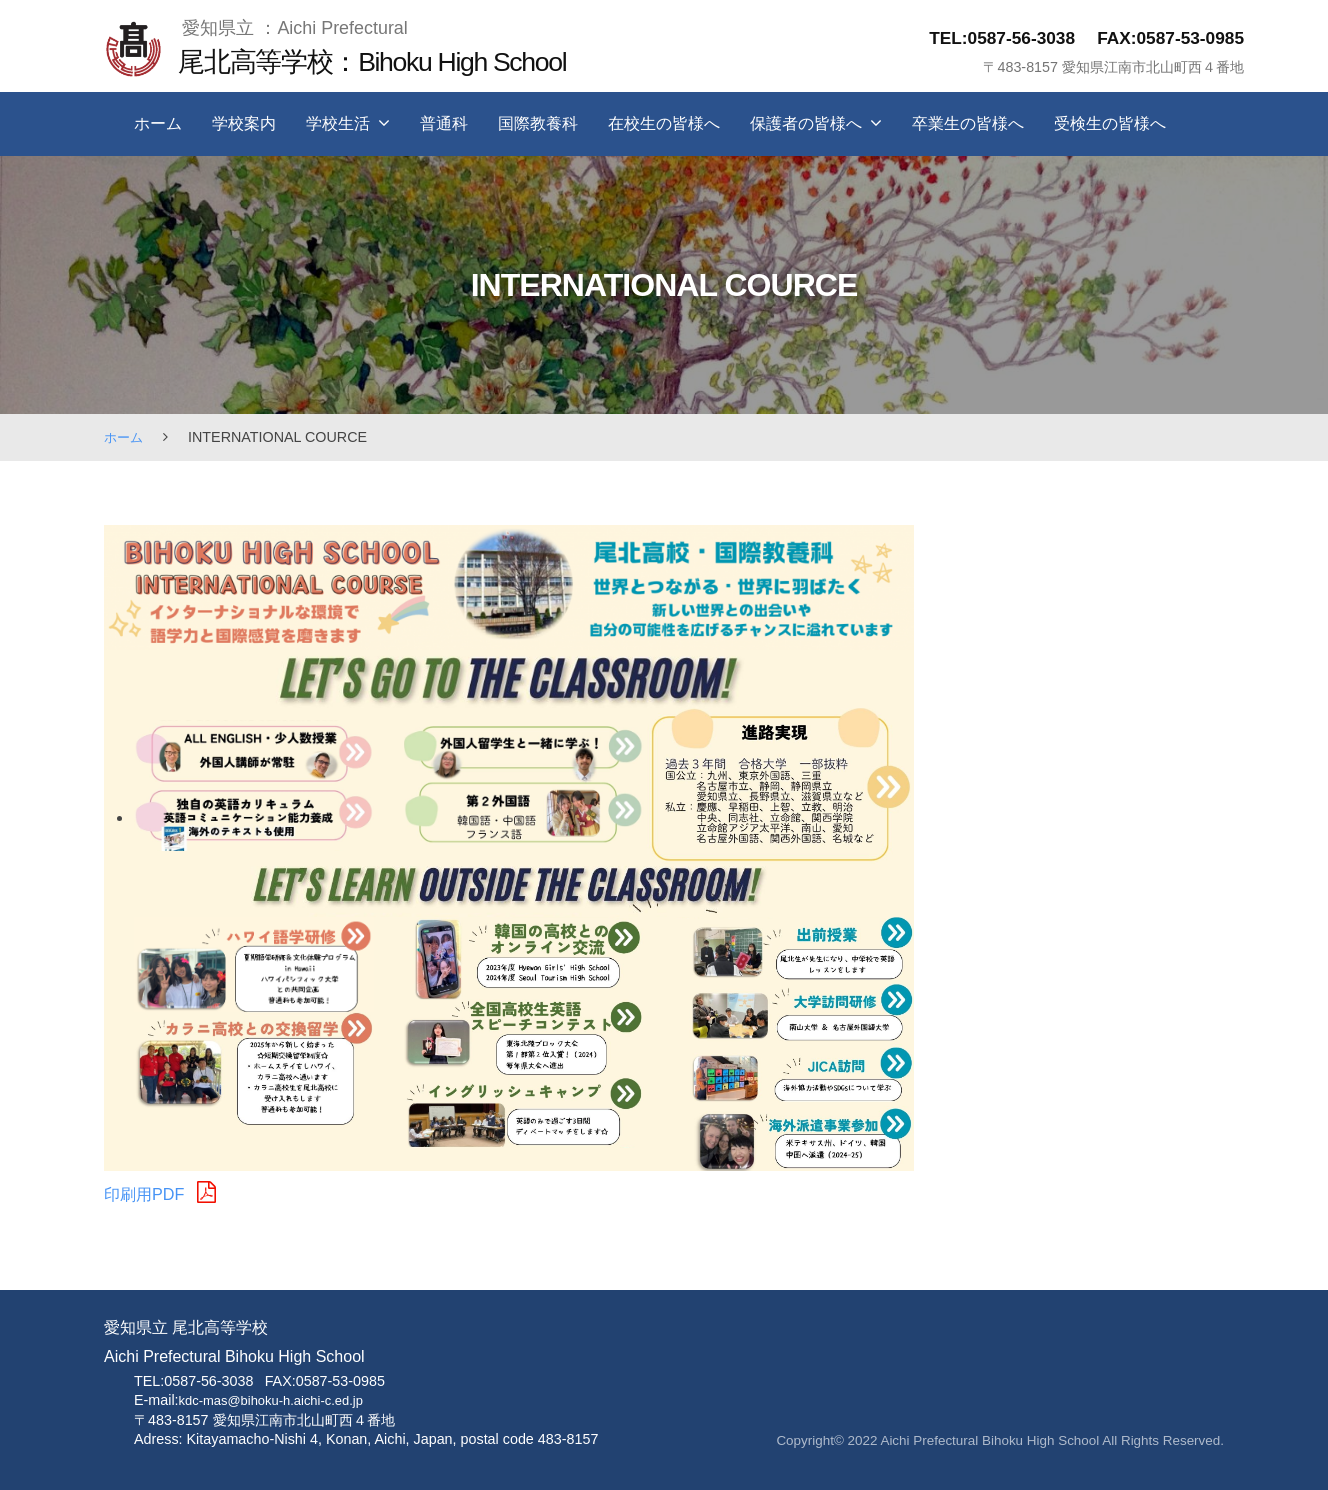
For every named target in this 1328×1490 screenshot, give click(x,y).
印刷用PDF (149, 1194)
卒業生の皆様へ (968, 123)
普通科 (444, 123)
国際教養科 (538, 123)
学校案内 (244, 123)
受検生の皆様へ (1110, 123)
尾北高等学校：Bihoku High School (389, 60)
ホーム (158, 123)
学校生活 (338, 123)
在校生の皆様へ (664, 123)
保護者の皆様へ (806, 123)
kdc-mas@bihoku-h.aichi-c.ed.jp (281, 1399)
